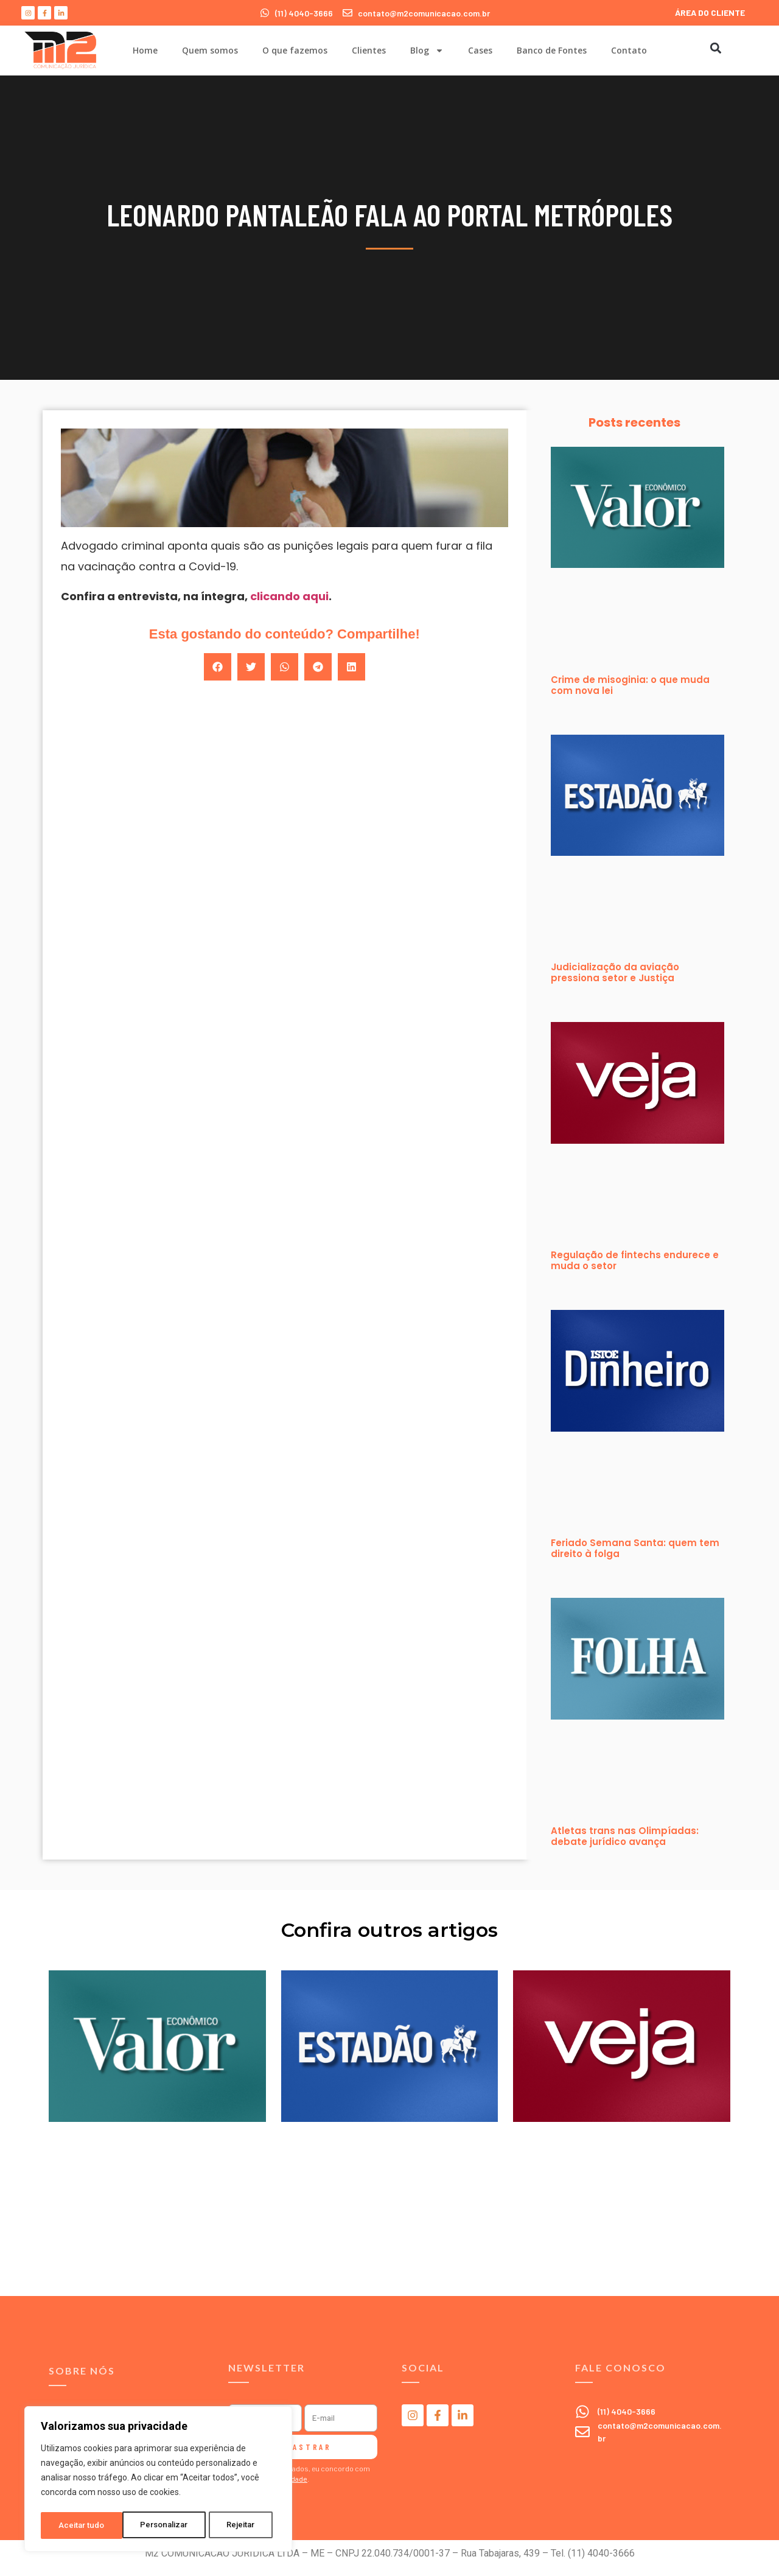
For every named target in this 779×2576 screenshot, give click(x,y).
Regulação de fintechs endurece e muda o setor (635, 1260)
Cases (480, 50)
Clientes (369, 50)
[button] (715, 48)
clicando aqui (289, 596)
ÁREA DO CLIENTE (710, 12)
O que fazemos (294, 50)
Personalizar (83, 2525)
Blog (427, 50)
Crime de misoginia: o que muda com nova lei (630, 685)
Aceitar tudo (236, 2525)
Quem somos (210, 50)
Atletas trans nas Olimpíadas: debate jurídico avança (625, 1836)
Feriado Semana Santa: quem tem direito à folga (635, 1548)
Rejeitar (160, 2525)
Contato (629, 50)
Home (145, 50)
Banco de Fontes (552, 50)
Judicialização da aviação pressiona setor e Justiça (615, 972)
